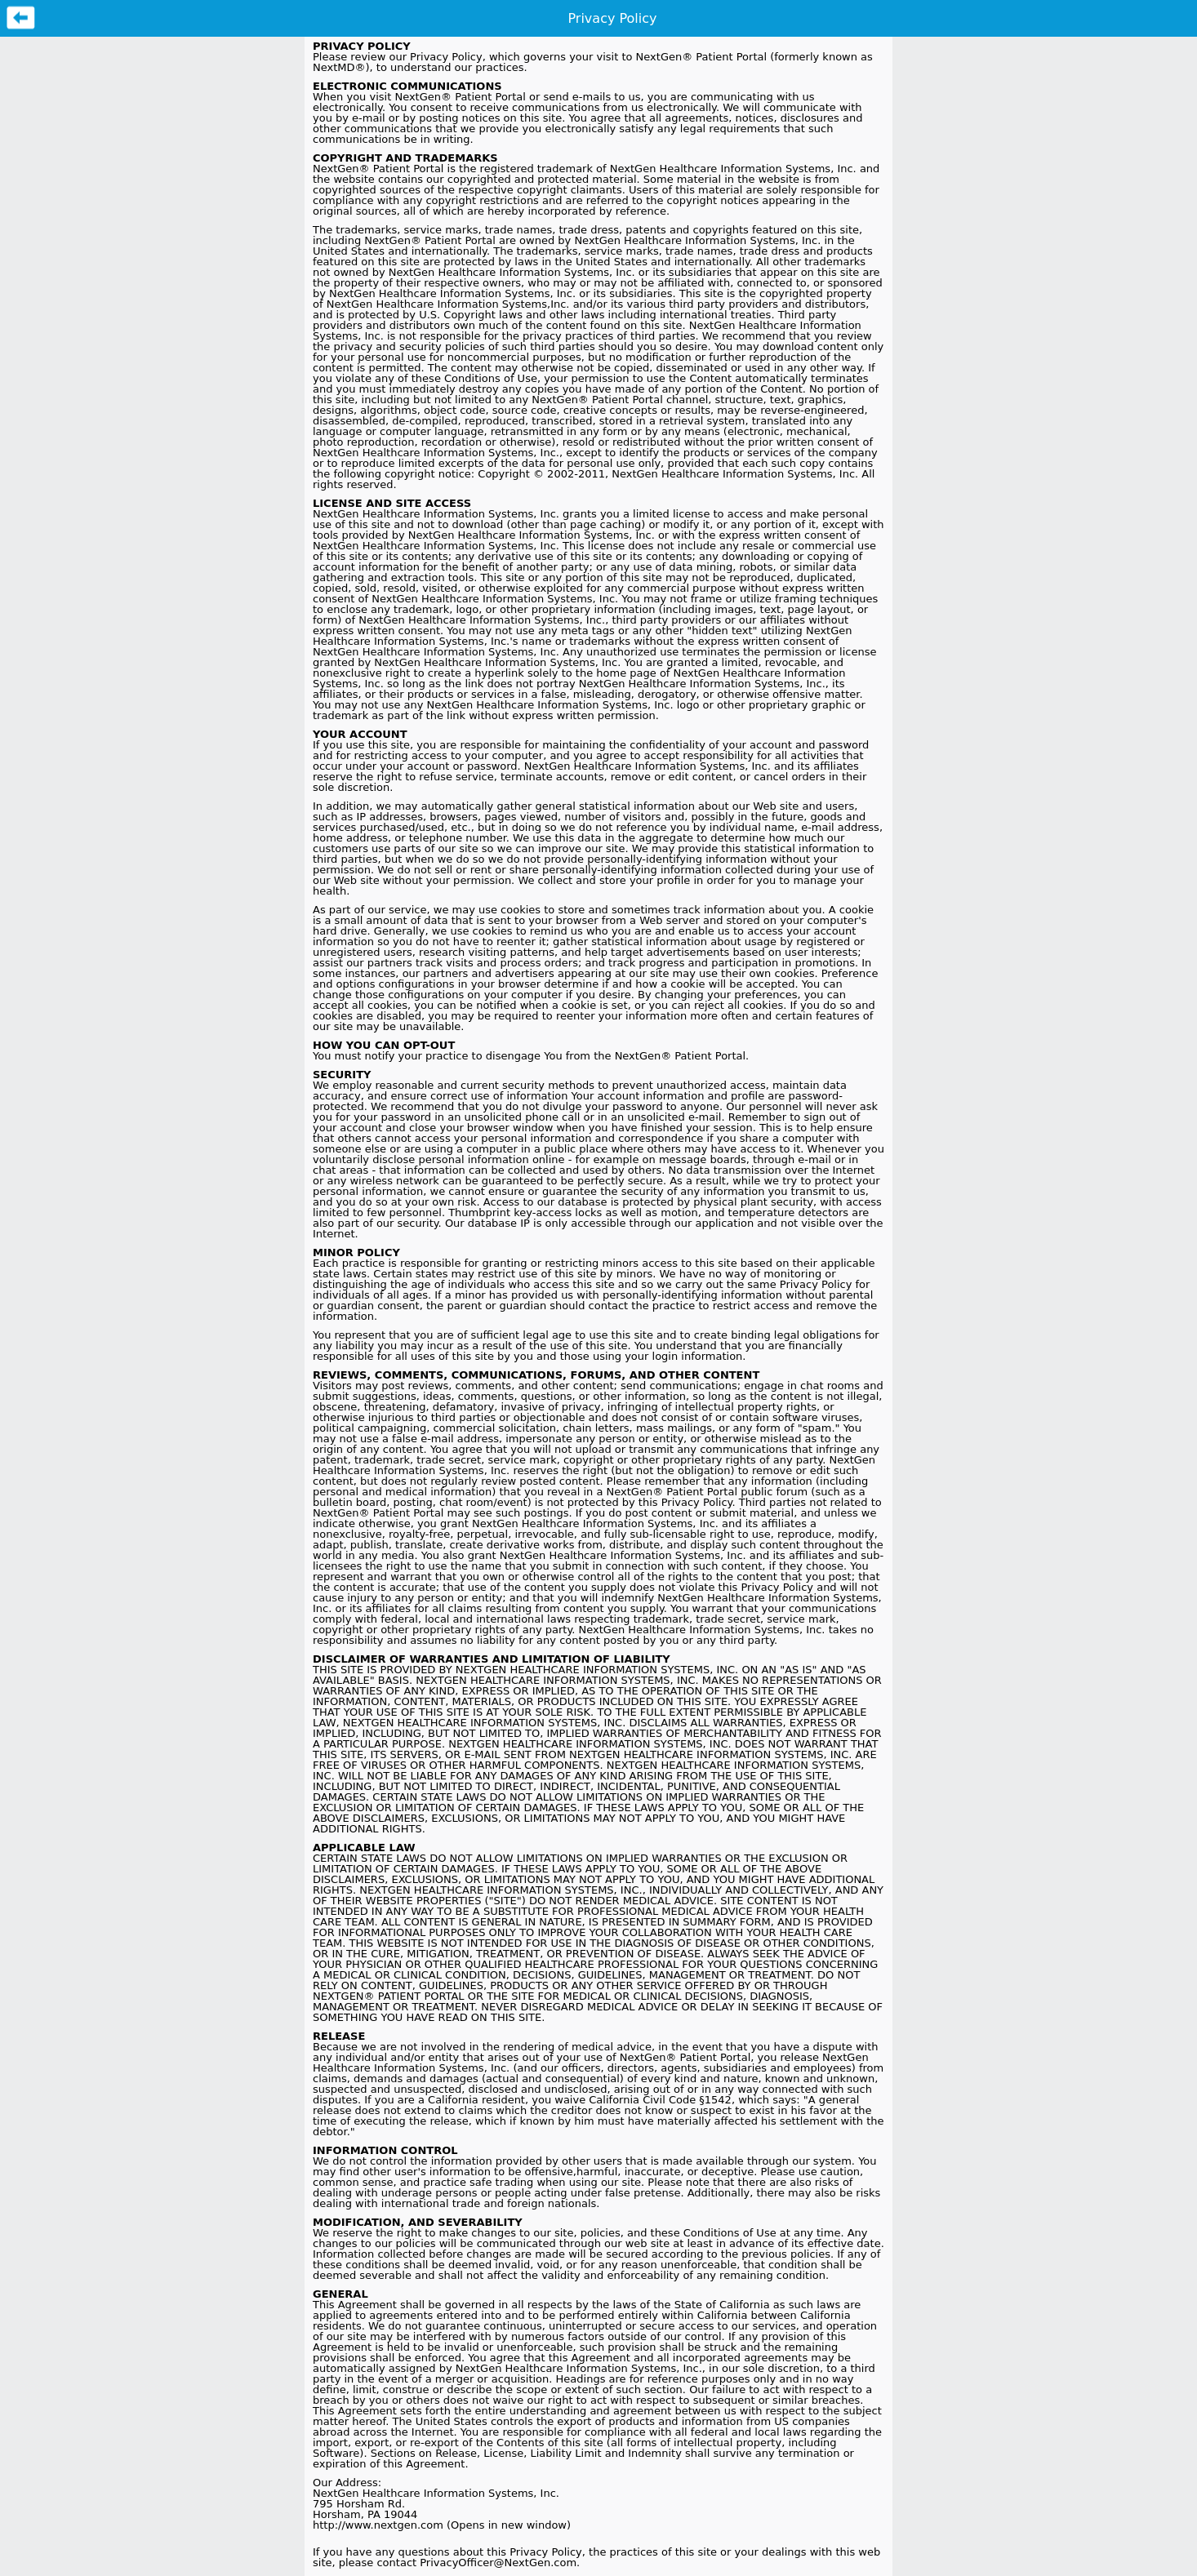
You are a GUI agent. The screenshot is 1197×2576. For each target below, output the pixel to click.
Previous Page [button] (21, 17)
